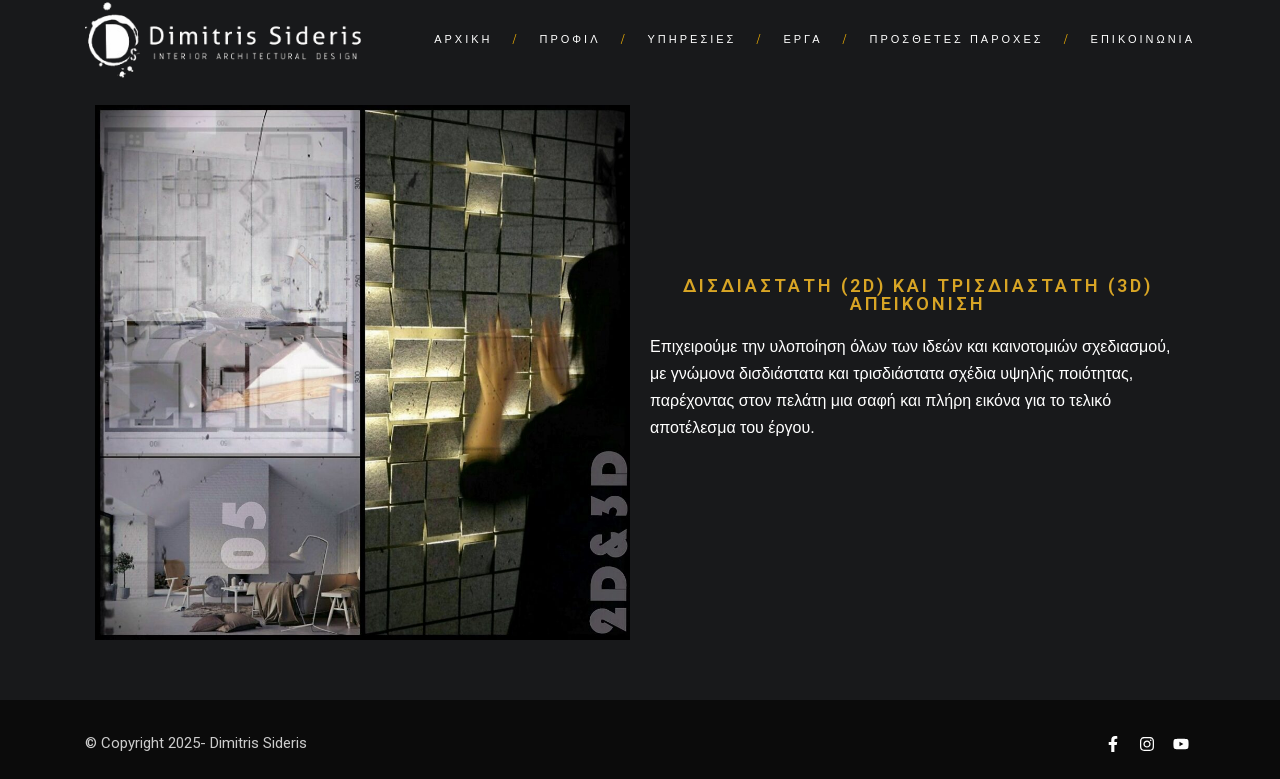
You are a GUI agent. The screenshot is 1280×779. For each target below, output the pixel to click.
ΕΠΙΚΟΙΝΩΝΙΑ (1143, 39)
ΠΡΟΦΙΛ (570, 39)
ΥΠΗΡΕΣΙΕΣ (692, 39)
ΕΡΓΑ (802, 39)
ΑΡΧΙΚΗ (463, 39)
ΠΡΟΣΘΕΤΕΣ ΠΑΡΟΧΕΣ (957, 39)
